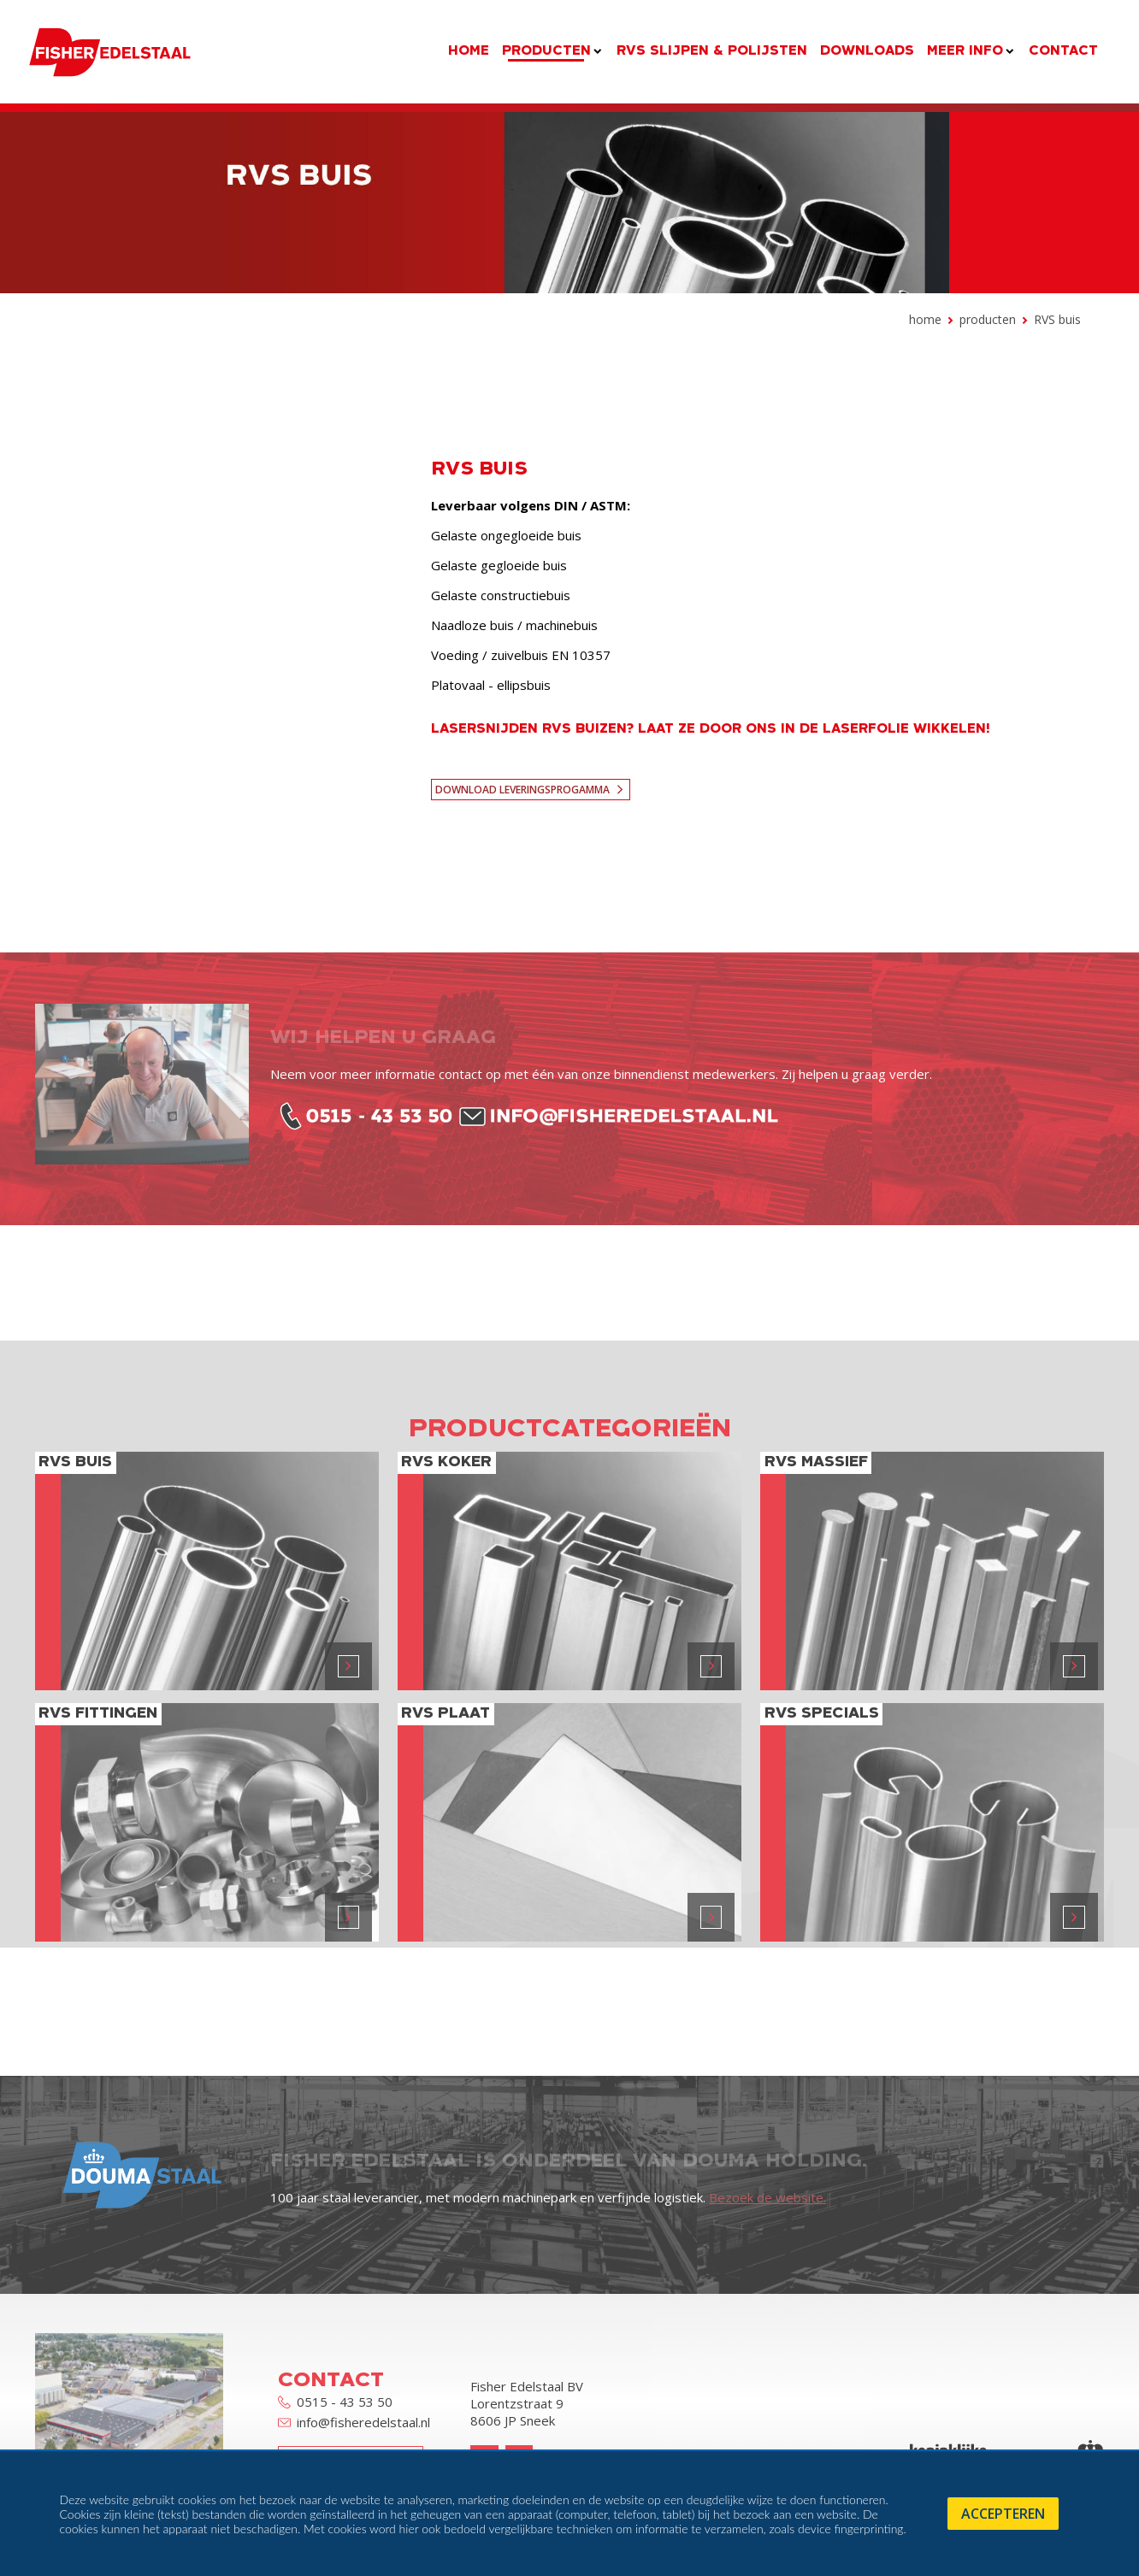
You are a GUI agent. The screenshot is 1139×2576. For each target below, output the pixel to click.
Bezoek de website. (767, 2197)
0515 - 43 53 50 (335, 2402)
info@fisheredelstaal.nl (354, 2423)
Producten (987, 319)
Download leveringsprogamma (522, 789)
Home (925, 319)
